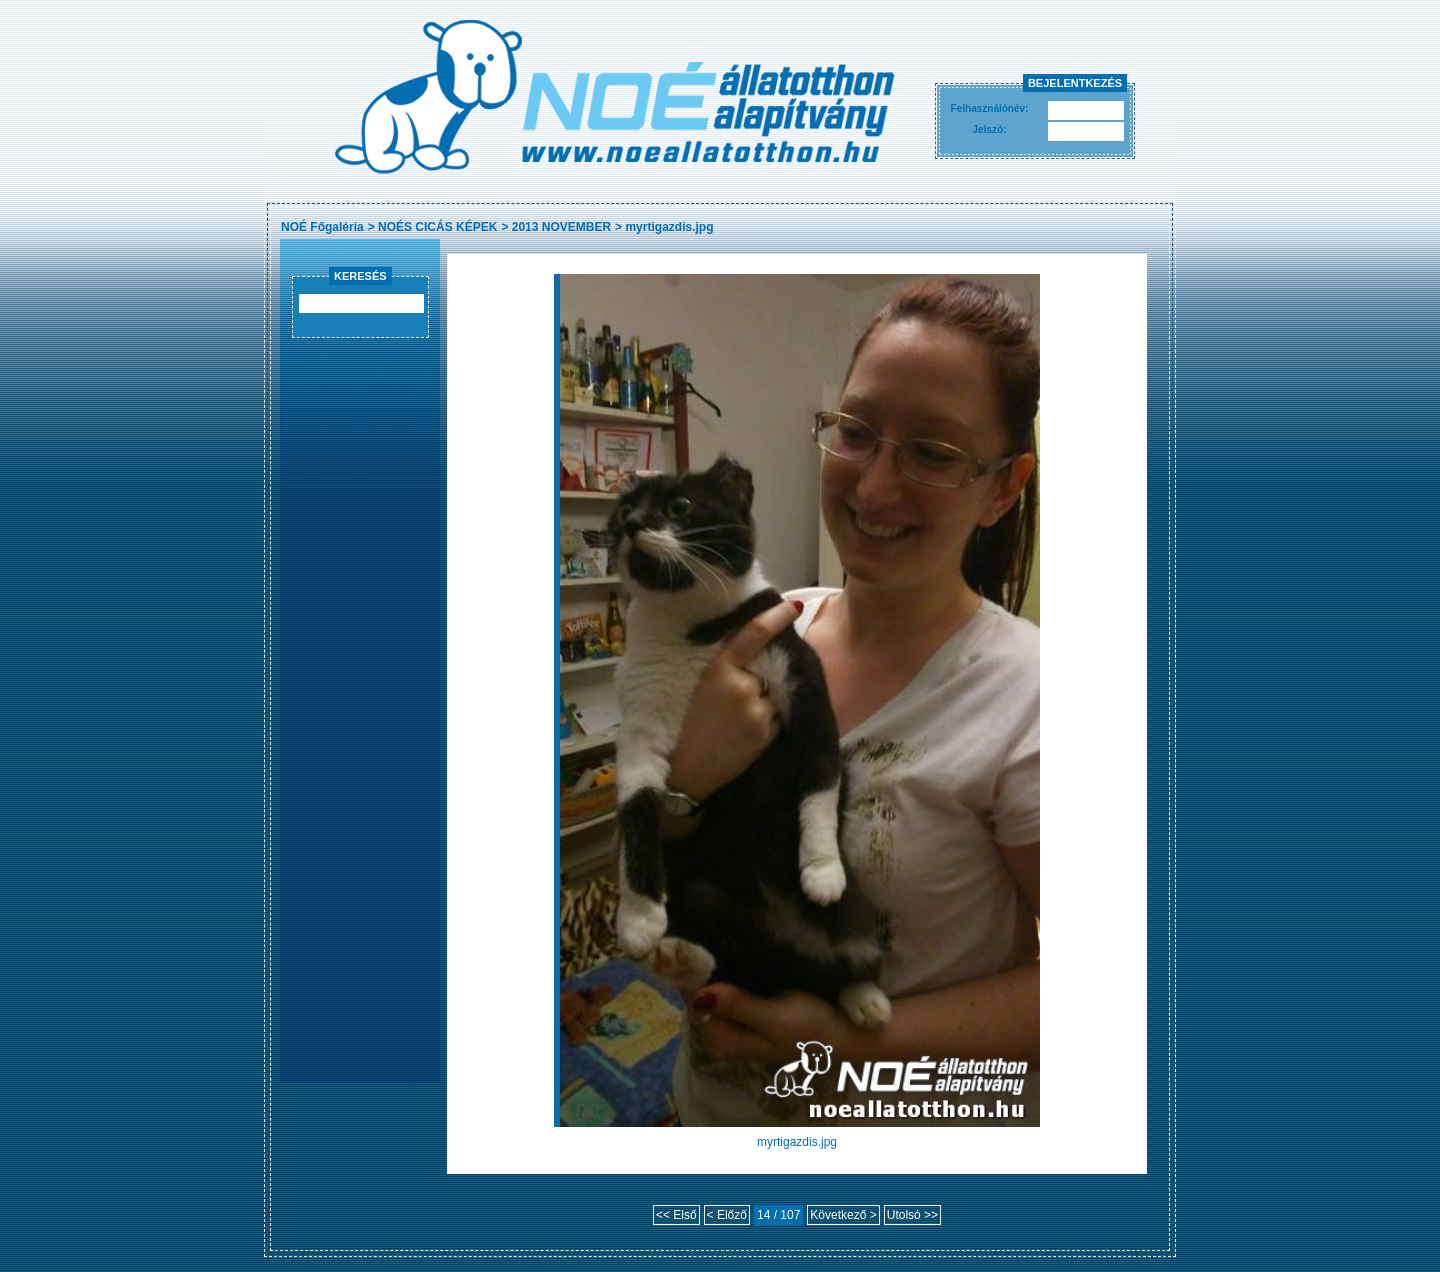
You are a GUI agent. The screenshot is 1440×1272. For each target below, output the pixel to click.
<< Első (676, 1215)
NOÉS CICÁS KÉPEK (437, 227)
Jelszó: (990, 129)
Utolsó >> (912, 1215)
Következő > (843, 1215)
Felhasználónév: (990, 108)
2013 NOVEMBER (561, 227)
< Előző (727, 1215)
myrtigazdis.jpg (669, 227)
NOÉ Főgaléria (322, 227)
